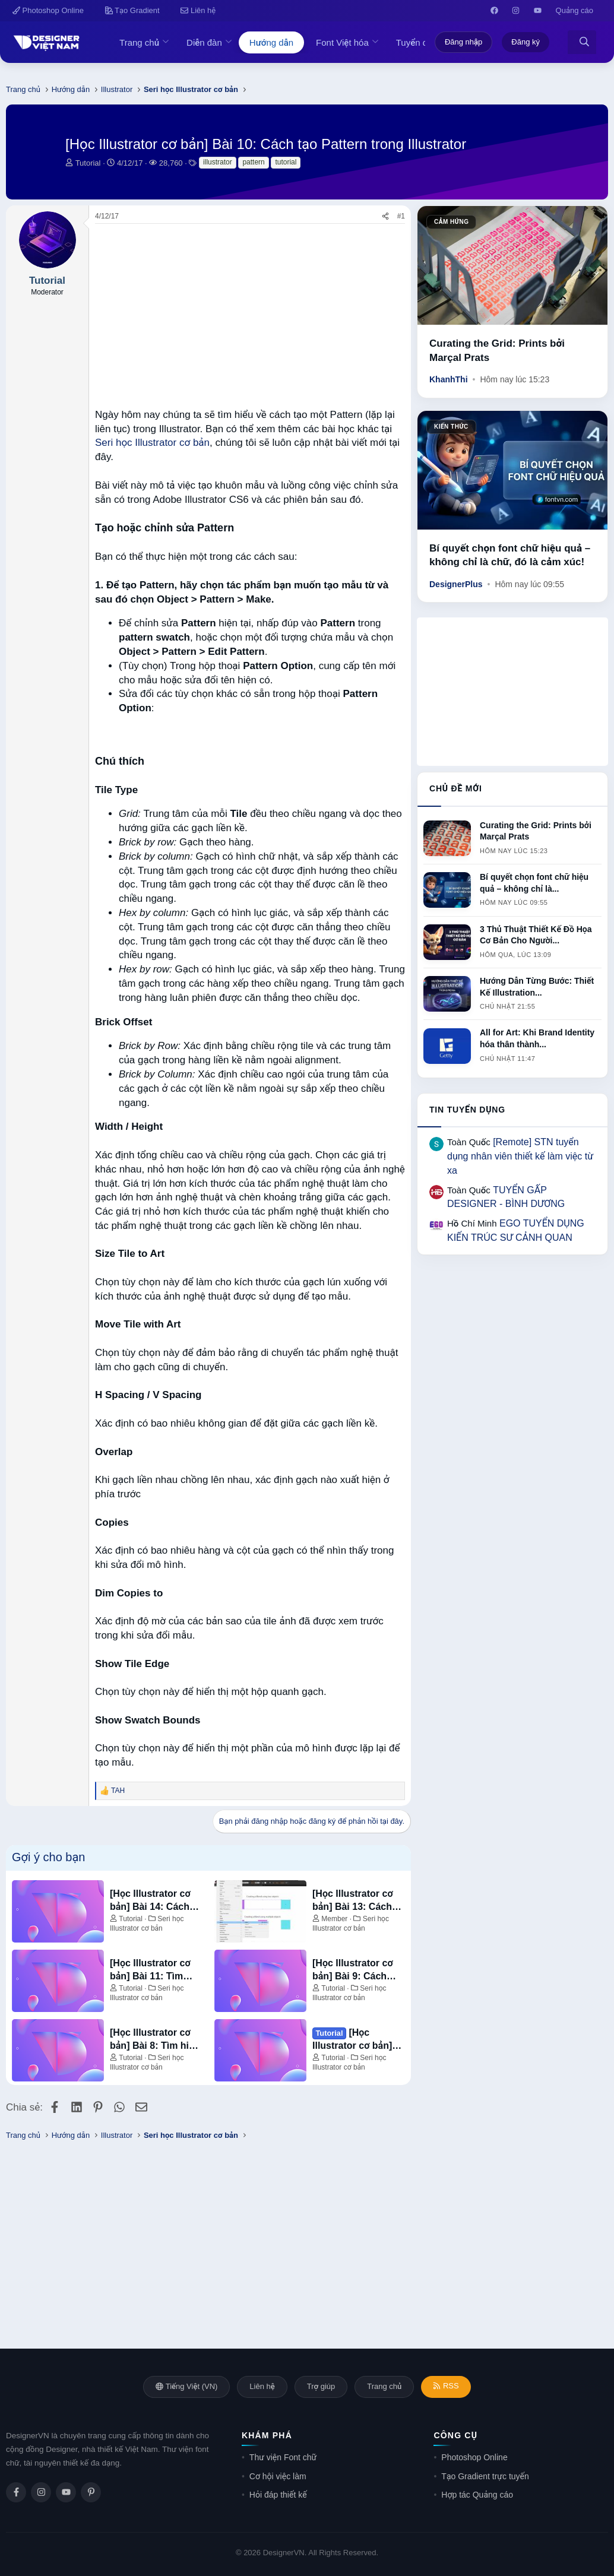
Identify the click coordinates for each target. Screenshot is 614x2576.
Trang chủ (139, 42)
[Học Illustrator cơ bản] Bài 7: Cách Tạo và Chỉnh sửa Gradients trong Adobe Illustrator (354, 2039)
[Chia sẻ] (385, 216)
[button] (169, 42)
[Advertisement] (250, 313)
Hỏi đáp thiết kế (278, 2494)
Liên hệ (198, 10)
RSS (445, 2385)
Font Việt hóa (342, 42)
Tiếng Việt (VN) (186, 2386)
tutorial (285, 162)
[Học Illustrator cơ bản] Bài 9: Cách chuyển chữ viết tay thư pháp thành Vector (356, 1971)
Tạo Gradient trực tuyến (484, 2476)
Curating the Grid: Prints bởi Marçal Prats (497, 350)
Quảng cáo (574, 10)
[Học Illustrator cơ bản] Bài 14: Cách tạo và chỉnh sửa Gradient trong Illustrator (150, 1901)
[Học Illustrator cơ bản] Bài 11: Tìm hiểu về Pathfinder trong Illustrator (151, 1971)
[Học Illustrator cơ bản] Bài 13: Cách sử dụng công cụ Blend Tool (352, 1901)
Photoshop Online (48, 10)
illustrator (217, 162)
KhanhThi (448, 379)
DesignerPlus (455, 584)
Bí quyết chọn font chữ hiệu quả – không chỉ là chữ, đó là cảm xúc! (509, 555)
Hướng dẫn (271, 42)
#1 (401, 216)
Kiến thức (451, 426)
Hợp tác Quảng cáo (477, 2494)
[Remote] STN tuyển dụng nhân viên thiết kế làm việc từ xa (520, 1156)
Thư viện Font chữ (283, 2457)
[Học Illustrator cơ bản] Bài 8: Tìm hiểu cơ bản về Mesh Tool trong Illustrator (156, 2040)
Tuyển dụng (419, 42)
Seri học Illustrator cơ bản (152, 442)
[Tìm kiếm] (584, 42)
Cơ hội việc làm (277, 2476)
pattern (253, 162)
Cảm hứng (451, 221)
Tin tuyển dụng (467, 1109)
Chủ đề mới (455, 788)
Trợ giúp (321, 2386)
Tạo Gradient (132, 10)
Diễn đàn (204, 42)
